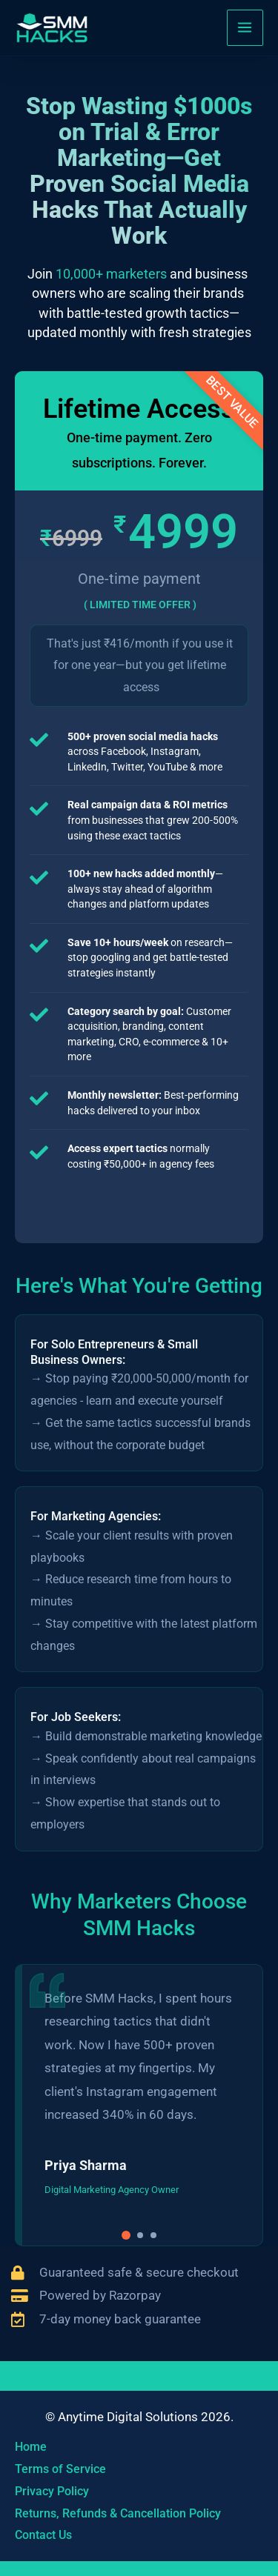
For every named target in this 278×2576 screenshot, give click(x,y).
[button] (126, 2235)
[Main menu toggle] (245, 28)
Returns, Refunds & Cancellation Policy (118, 2513)
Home (31, 2447)
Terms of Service (60, 2469)
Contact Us (43, 2535)
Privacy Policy (52, 2491)
